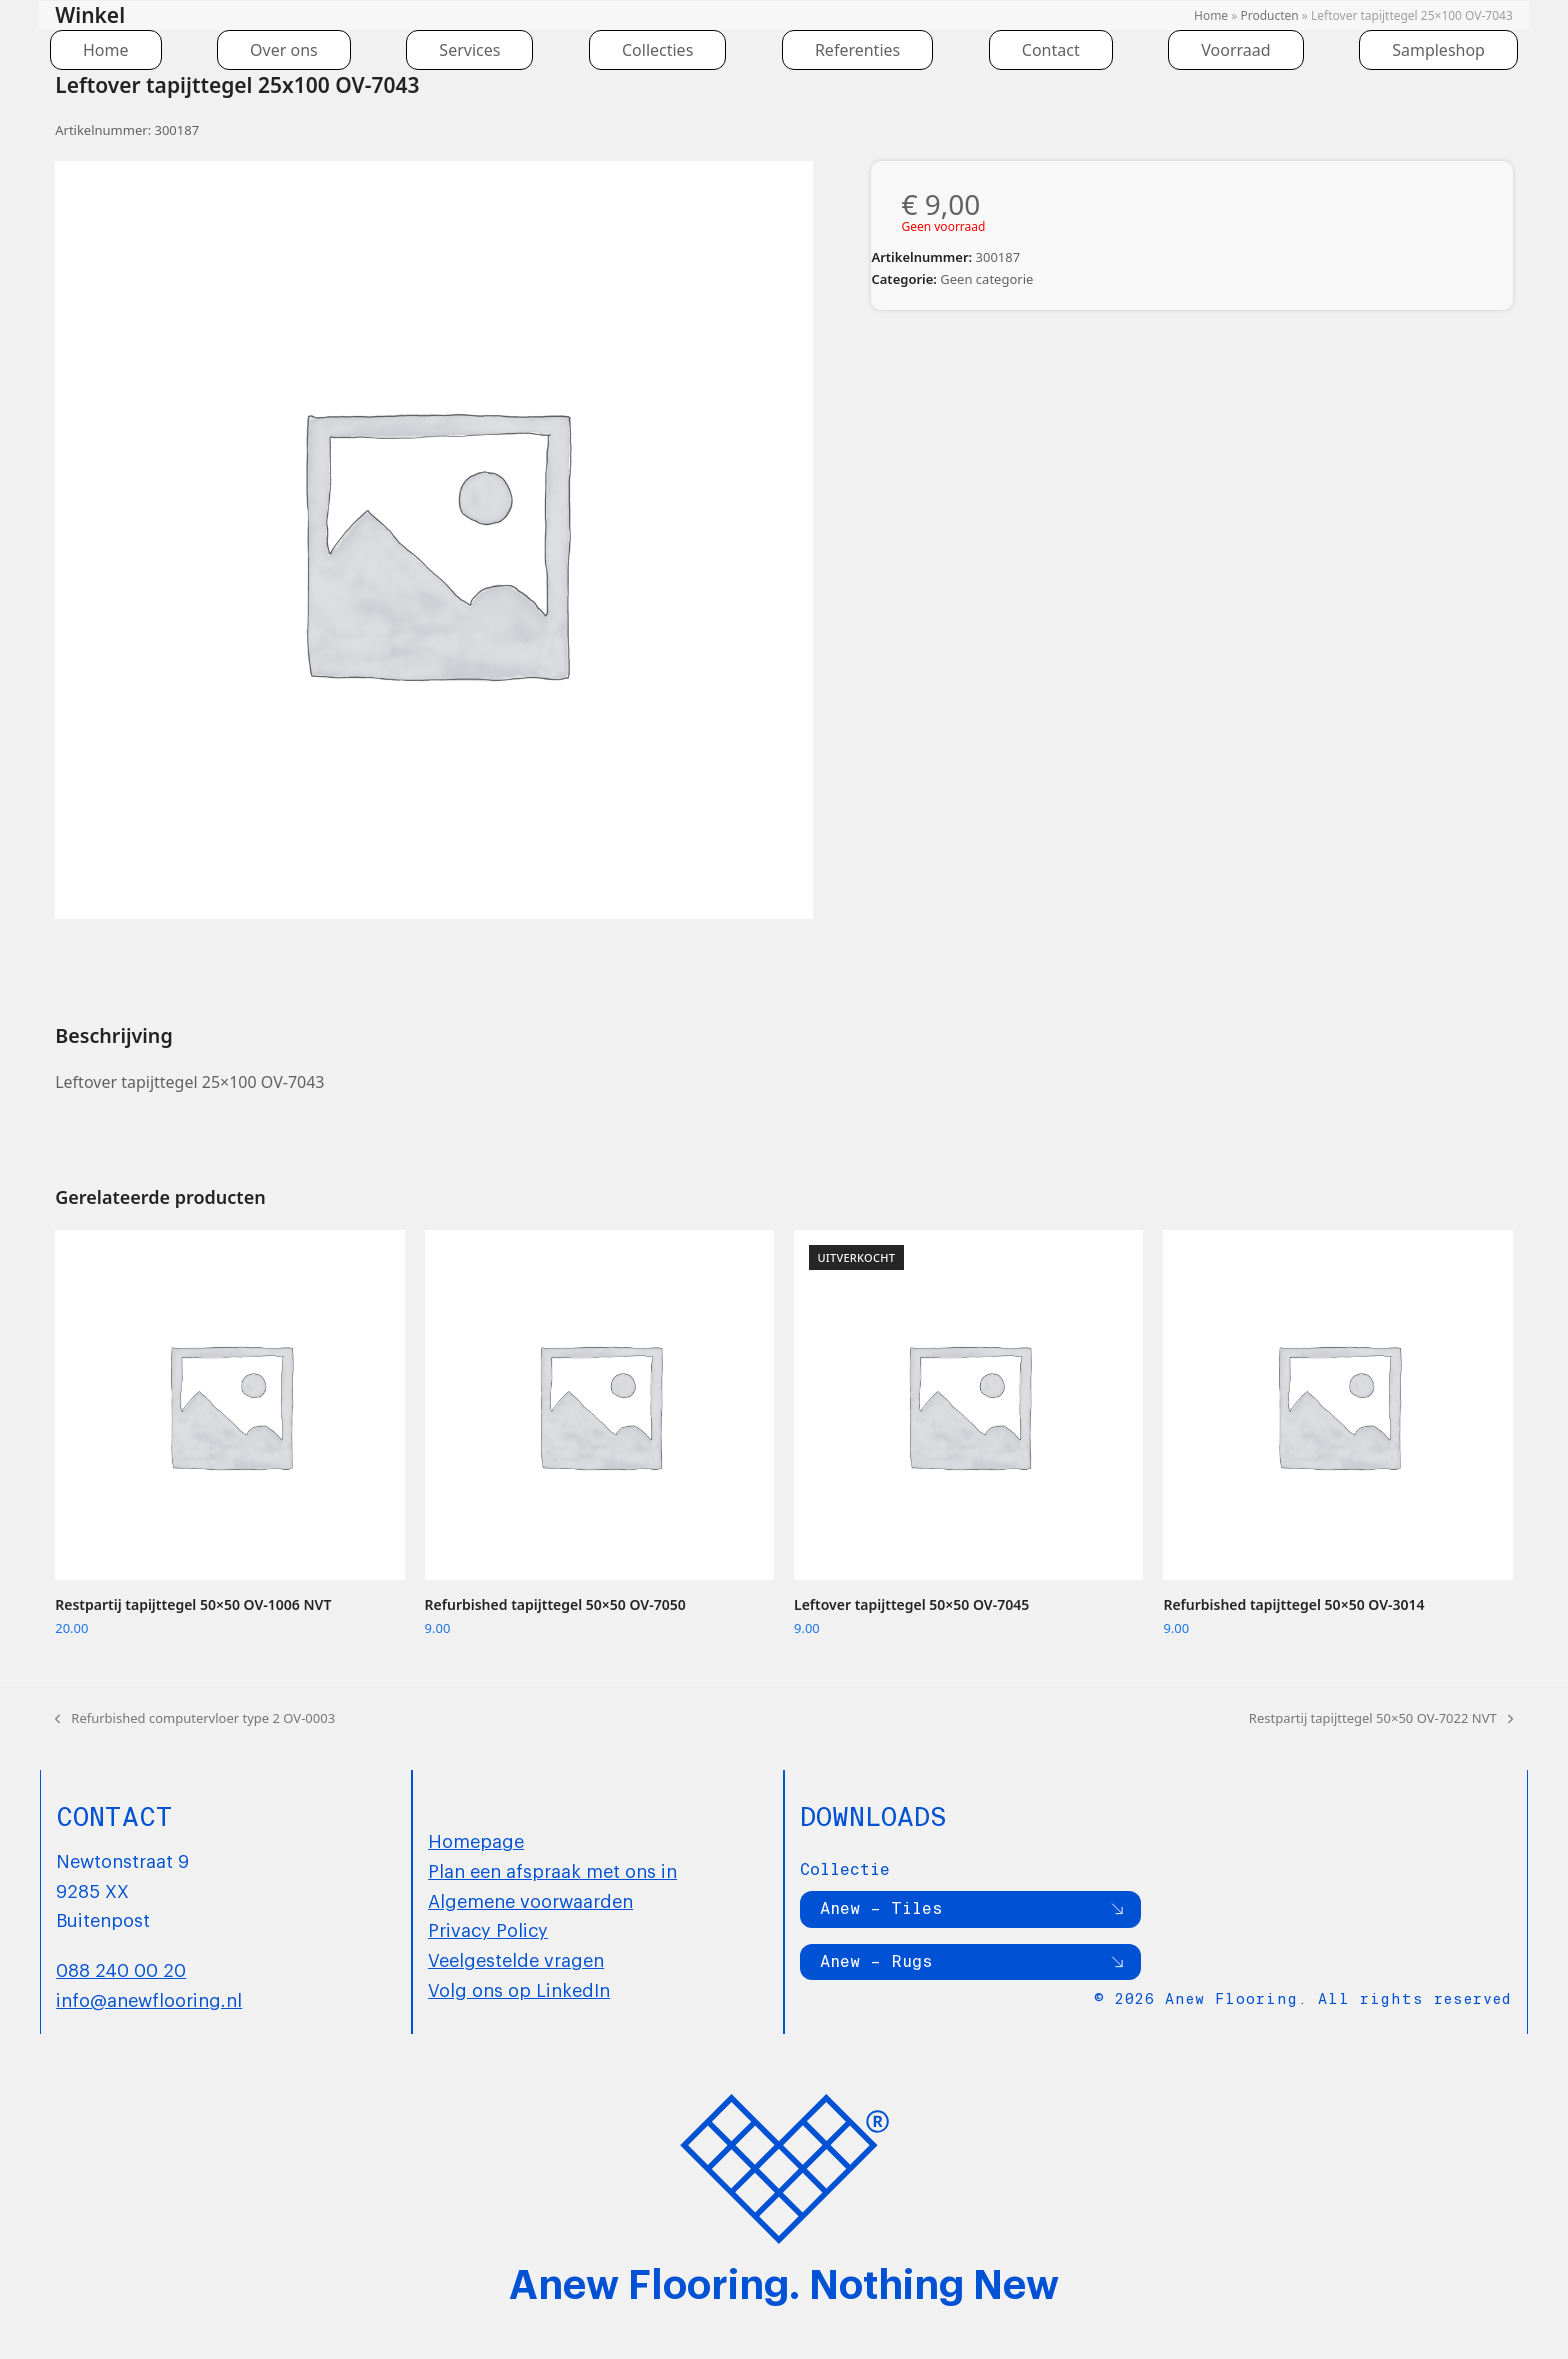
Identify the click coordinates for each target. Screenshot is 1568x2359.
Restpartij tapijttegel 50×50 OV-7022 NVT (1381, 1719)
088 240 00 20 (121, 1969)
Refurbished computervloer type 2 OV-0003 (195, 1719)
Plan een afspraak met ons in (552, 1870)
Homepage (476, 1840)
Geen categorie (986, 279)
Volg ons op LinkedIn (519, 1989)
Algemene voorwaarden (530, 1900)
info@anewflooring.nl (149, 1999)
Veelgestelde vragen (516, 1959)
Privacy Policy (488, 1929)
